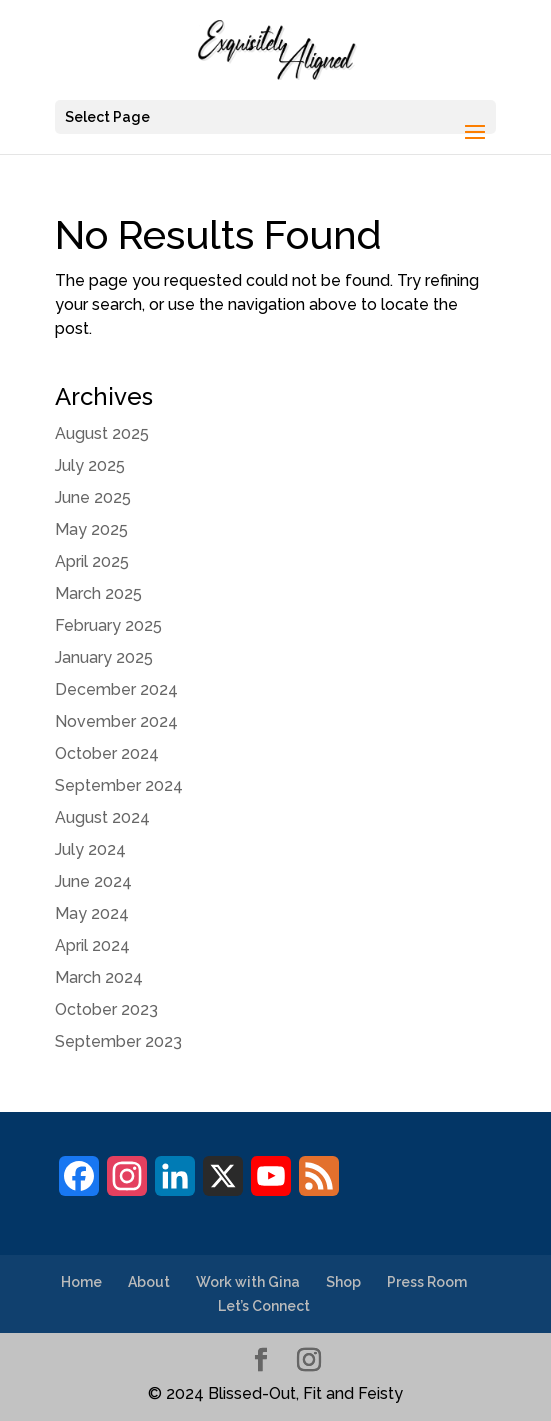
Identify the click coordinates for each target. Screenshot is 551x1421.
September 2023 (118, 1041)
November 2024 (116, 721)
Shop (343, 1282)
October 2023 (106, 1009)
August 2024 (102, 817)
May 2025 (91, 529)
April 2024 (92, 945)
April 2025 (92, 561)
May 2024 (92, 913)
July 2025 (90, 465)
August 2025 (102, 433)
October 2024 (107, 753)
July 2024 (90, 849)
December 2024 (116, 689)
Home (81, 1282)
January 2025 (104, 657)
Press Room (427, 1282)
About (149, 1282)
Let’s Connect (264, 1306)
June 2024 (93, 881)
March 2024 (99, 977)
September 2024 (119, 785)
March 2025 (98, 593)
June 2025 (93, 497)
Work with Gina (248, 1282)
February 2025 (108, 625)
